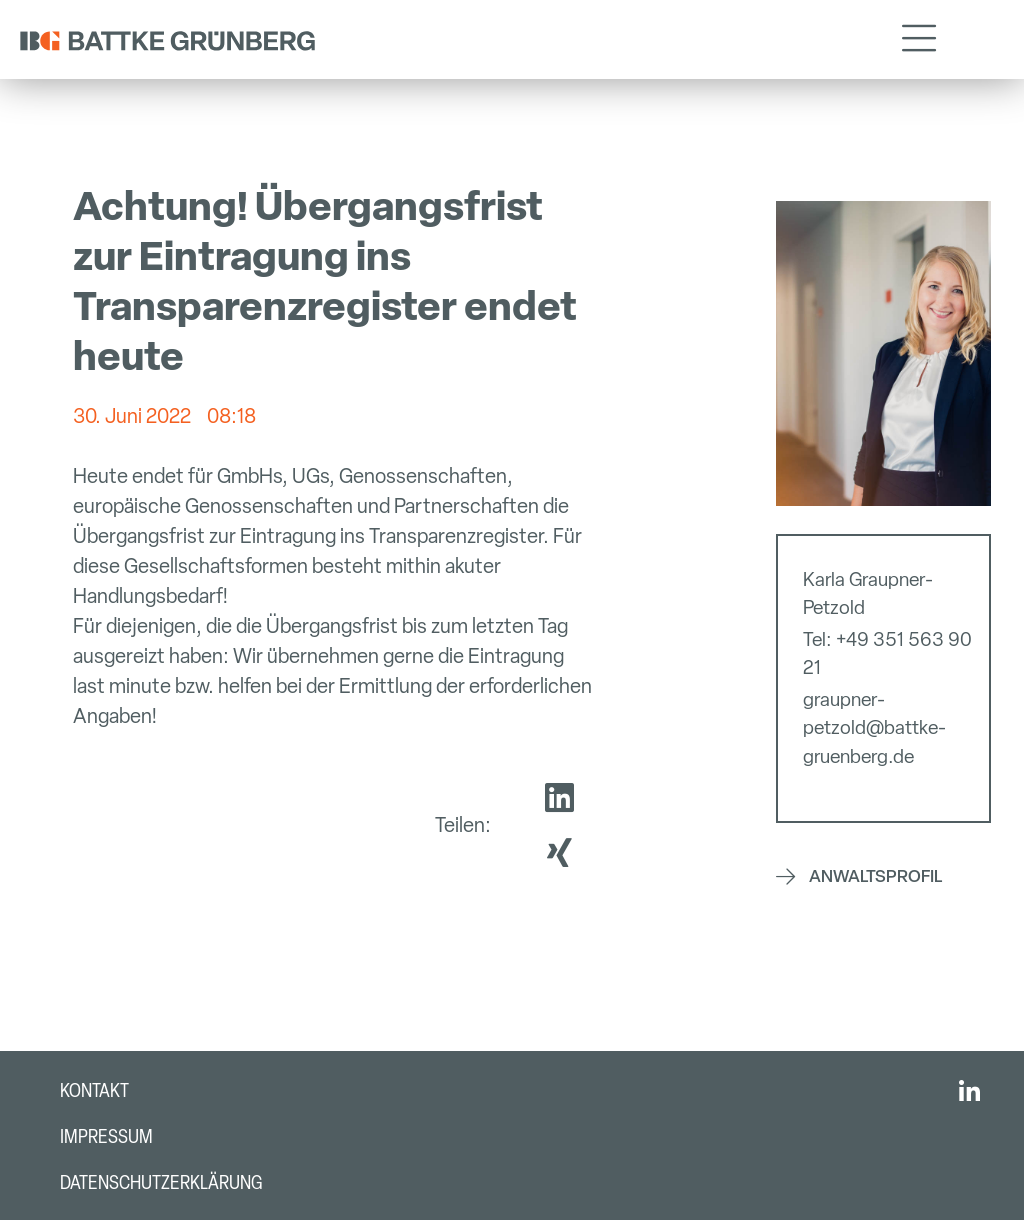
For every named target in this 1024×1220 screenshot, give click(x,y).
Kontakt (94, 1090)
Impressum (106, 1136)
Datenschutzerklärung (161, 1182)
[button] (919, 39)
